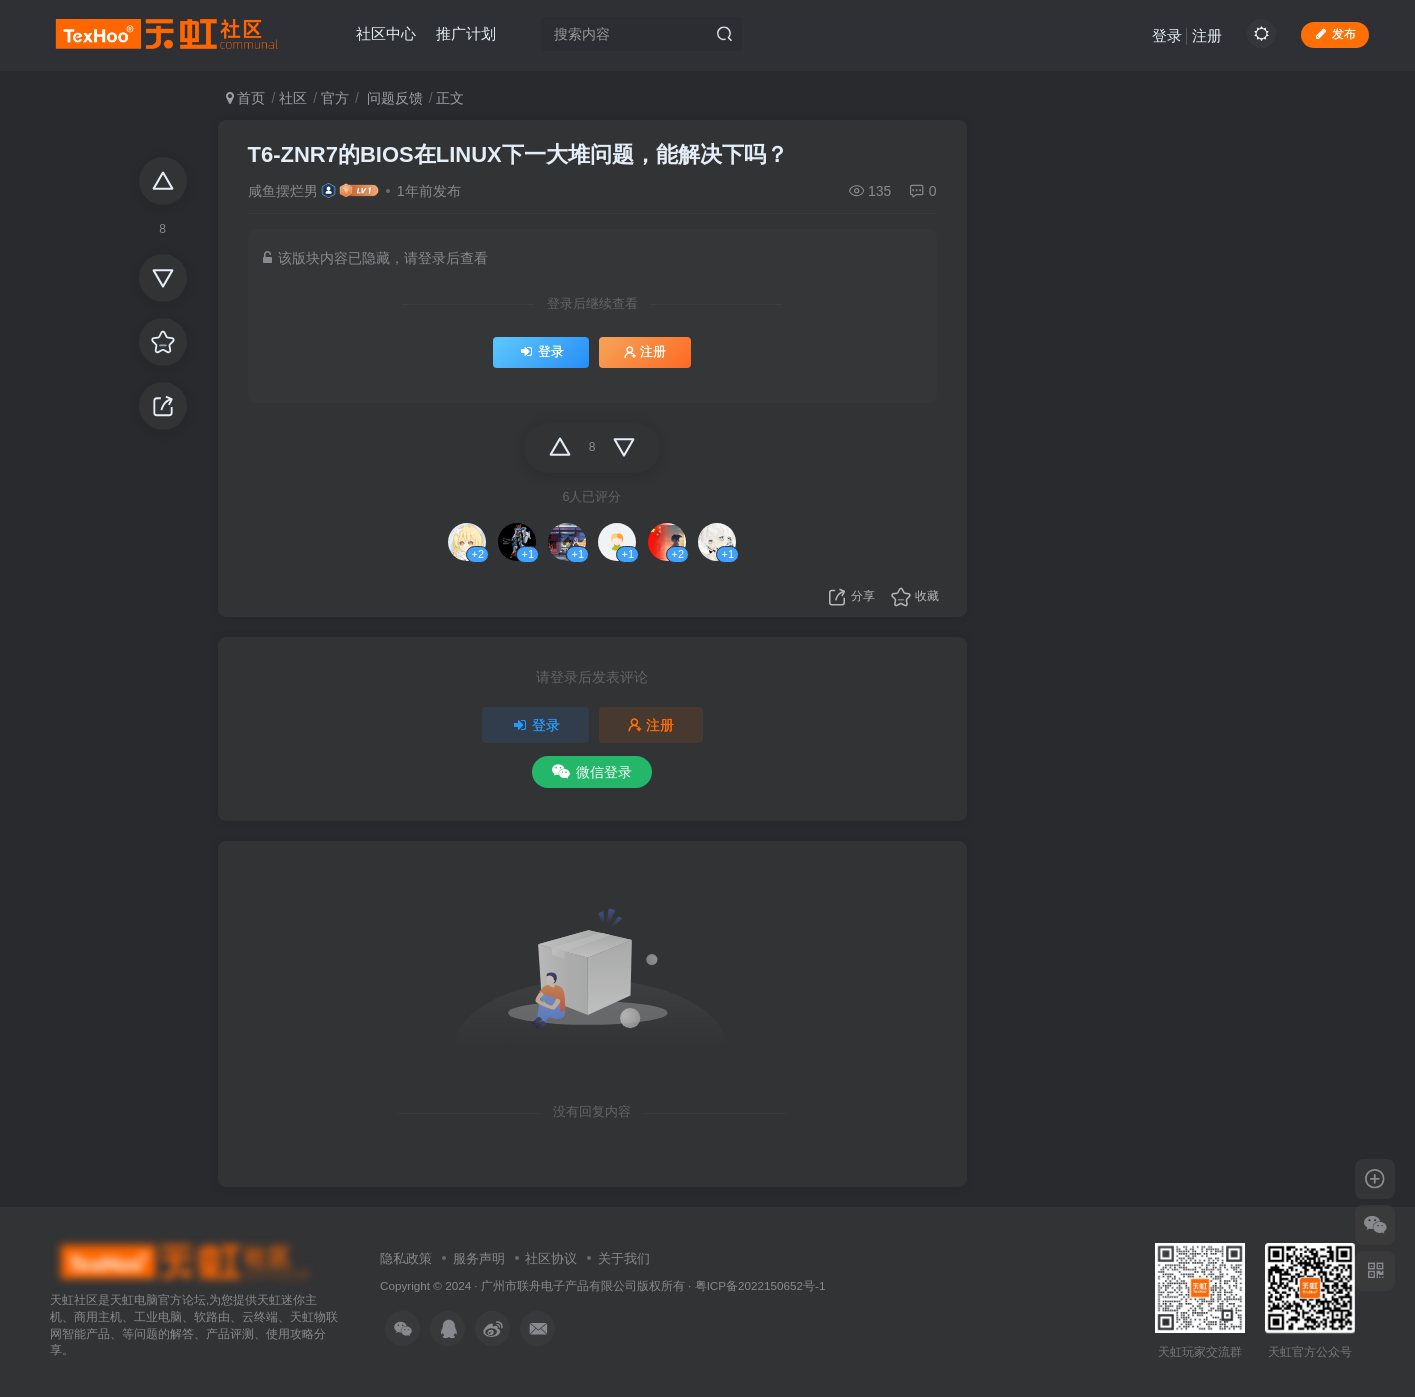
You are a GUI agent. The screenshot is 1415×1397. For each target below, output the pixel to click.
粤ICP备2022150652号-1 (760, 1285)
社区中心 (386, 33)
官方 (335, 98)
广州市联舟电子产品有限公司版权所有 (583, 1285)
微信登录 (592, 772)
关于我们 (624, 1258)
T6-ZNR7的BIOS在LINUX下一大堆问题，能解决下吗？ (518, 154)
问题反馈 (393, 98)
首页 (246, 98)
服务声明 (479, 1258)
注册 (1207, 35)
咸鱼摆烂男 (283, 191)
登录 (1167, 35)
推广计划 (466, 33)
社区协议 (551, 1258)
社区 (293, 98)
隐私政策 (406, 1258)
